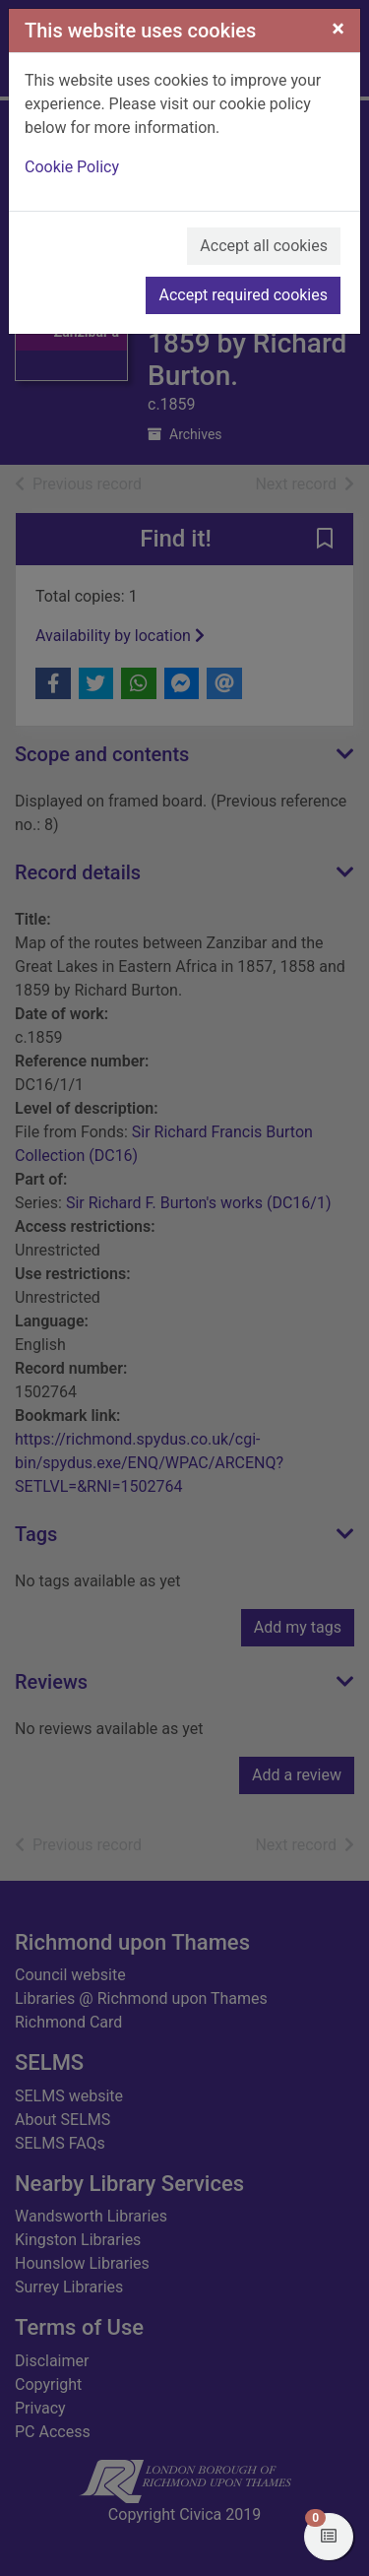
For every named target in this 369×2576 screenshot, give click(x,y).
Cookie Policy (72, 167)
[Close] (338, 28)
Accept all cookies (264, 245)
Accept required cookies (243, 295)
